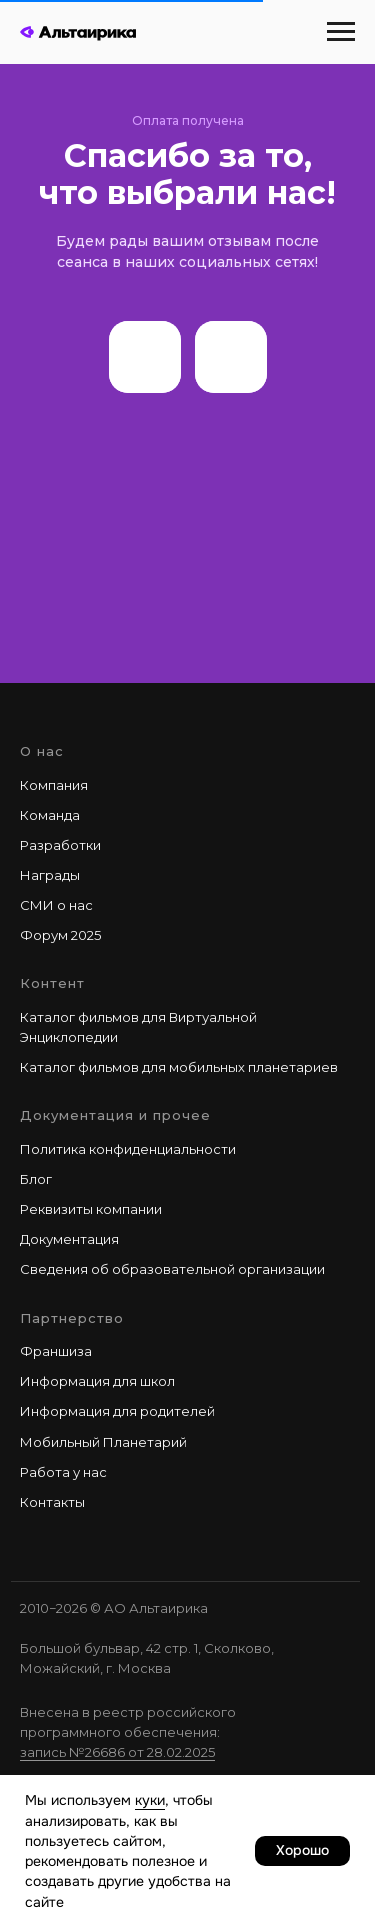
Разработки (60, 845)
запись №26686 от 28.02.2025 (117, 1752)
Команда (50, 815)
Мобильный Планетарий (103, 1442)
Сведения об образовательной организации (172, 1269)
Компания (54, 785)
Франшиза (56, 1351)
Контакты (52, 1502)
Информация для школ (97, 1381)
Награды (50, 875)
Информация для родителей (117, 1411)
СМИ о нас (56, 905)
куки (150, 1800)
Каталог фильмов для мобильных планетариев (179, 1067)
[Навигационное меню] (341, 32)
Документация (69, 1239)
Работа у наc (63, 1472)
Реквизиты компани (87, 1209)
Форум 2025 (60, 935)
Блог (36, 1179)
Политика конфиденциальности (128, 1149)
